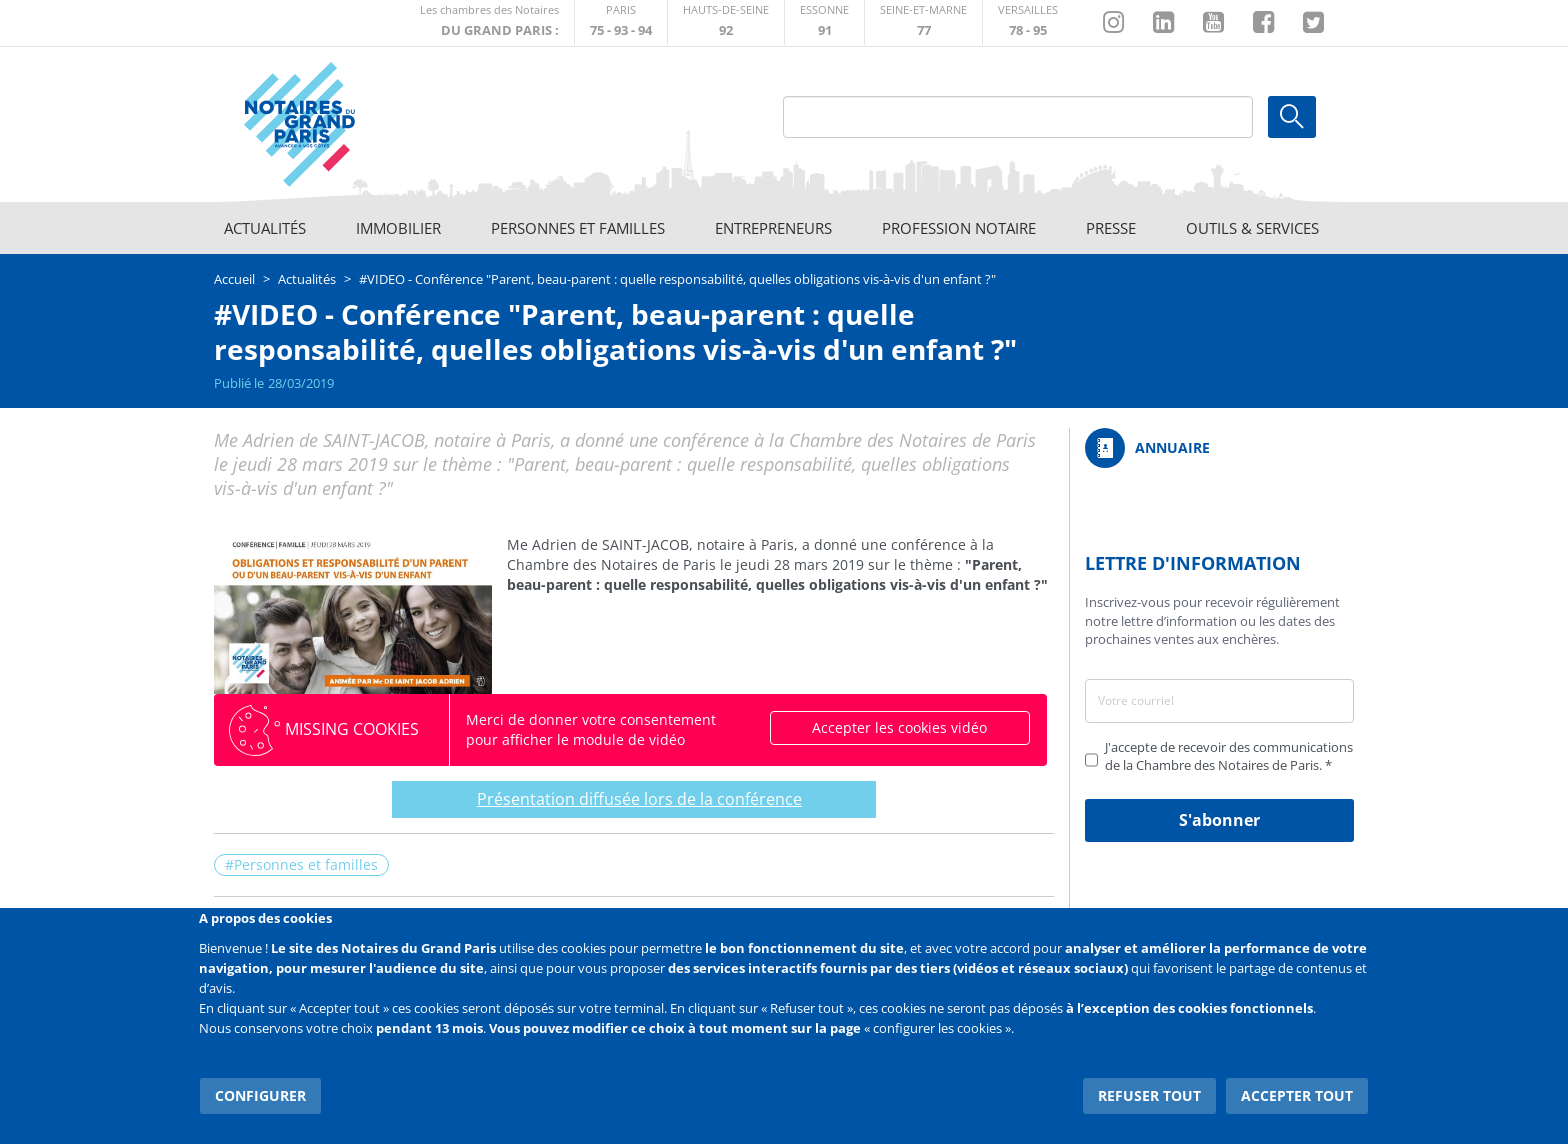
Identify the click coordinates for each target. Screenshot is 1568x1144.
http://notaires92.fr (726, 22)
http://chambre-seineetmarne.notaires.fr (923, 22)
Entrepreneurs (773, 228)
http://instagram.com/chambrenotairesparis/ (1113, 23)
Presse (1111, 228)
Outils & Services (1252, 228)
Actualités (265, 228)
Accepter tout (1298, 1093)
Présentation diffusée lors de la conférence (631, 799)
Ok (1292, 117)
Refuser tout (1150, 1093)
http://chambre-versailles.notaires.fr (1028, 22)
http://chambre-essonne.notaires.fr (824, 22)
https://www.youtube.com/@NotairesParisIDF (1213, 23)
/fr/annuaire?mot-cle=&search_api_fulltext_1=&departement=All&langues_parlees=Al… (1219, 448)
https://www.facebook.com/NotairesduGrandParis (1263, 23)
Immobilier (398, 228)
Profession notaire (959, 228)
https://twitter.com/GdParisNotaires (1313, 23)
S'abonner (1219, 820)
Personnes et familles (578, 228)
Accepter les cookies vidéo (899, 727)
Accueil (234, 279)
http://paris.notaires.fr (621, 22)
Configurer (259, 1093)
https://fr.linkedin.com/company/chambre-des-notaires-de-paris (1163, 23)
